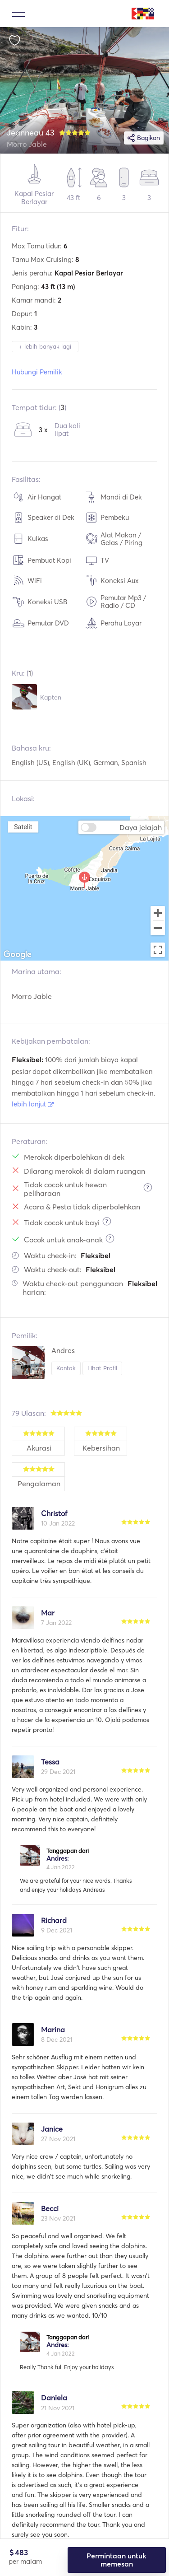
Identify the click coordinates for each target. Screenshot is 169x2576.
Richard (54, 1920)
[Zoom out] (158, 929)
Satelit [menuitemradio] (23, 827)
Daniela (54, 2397)
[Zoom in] (158, 913)
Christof (54, 1513)
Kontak (66, 1368)
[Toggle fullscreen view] (158, 950)
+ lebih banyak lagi (45, 346)
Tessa (50, 1761)
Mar (48, 1612)
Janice (52, 2128)
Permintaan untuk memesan (116, 2559)
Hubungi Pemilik (37, 372)
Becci (50, 2208)
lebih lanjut (33, 1104)
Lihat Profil (102, 1368)
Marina (53, 2029)
